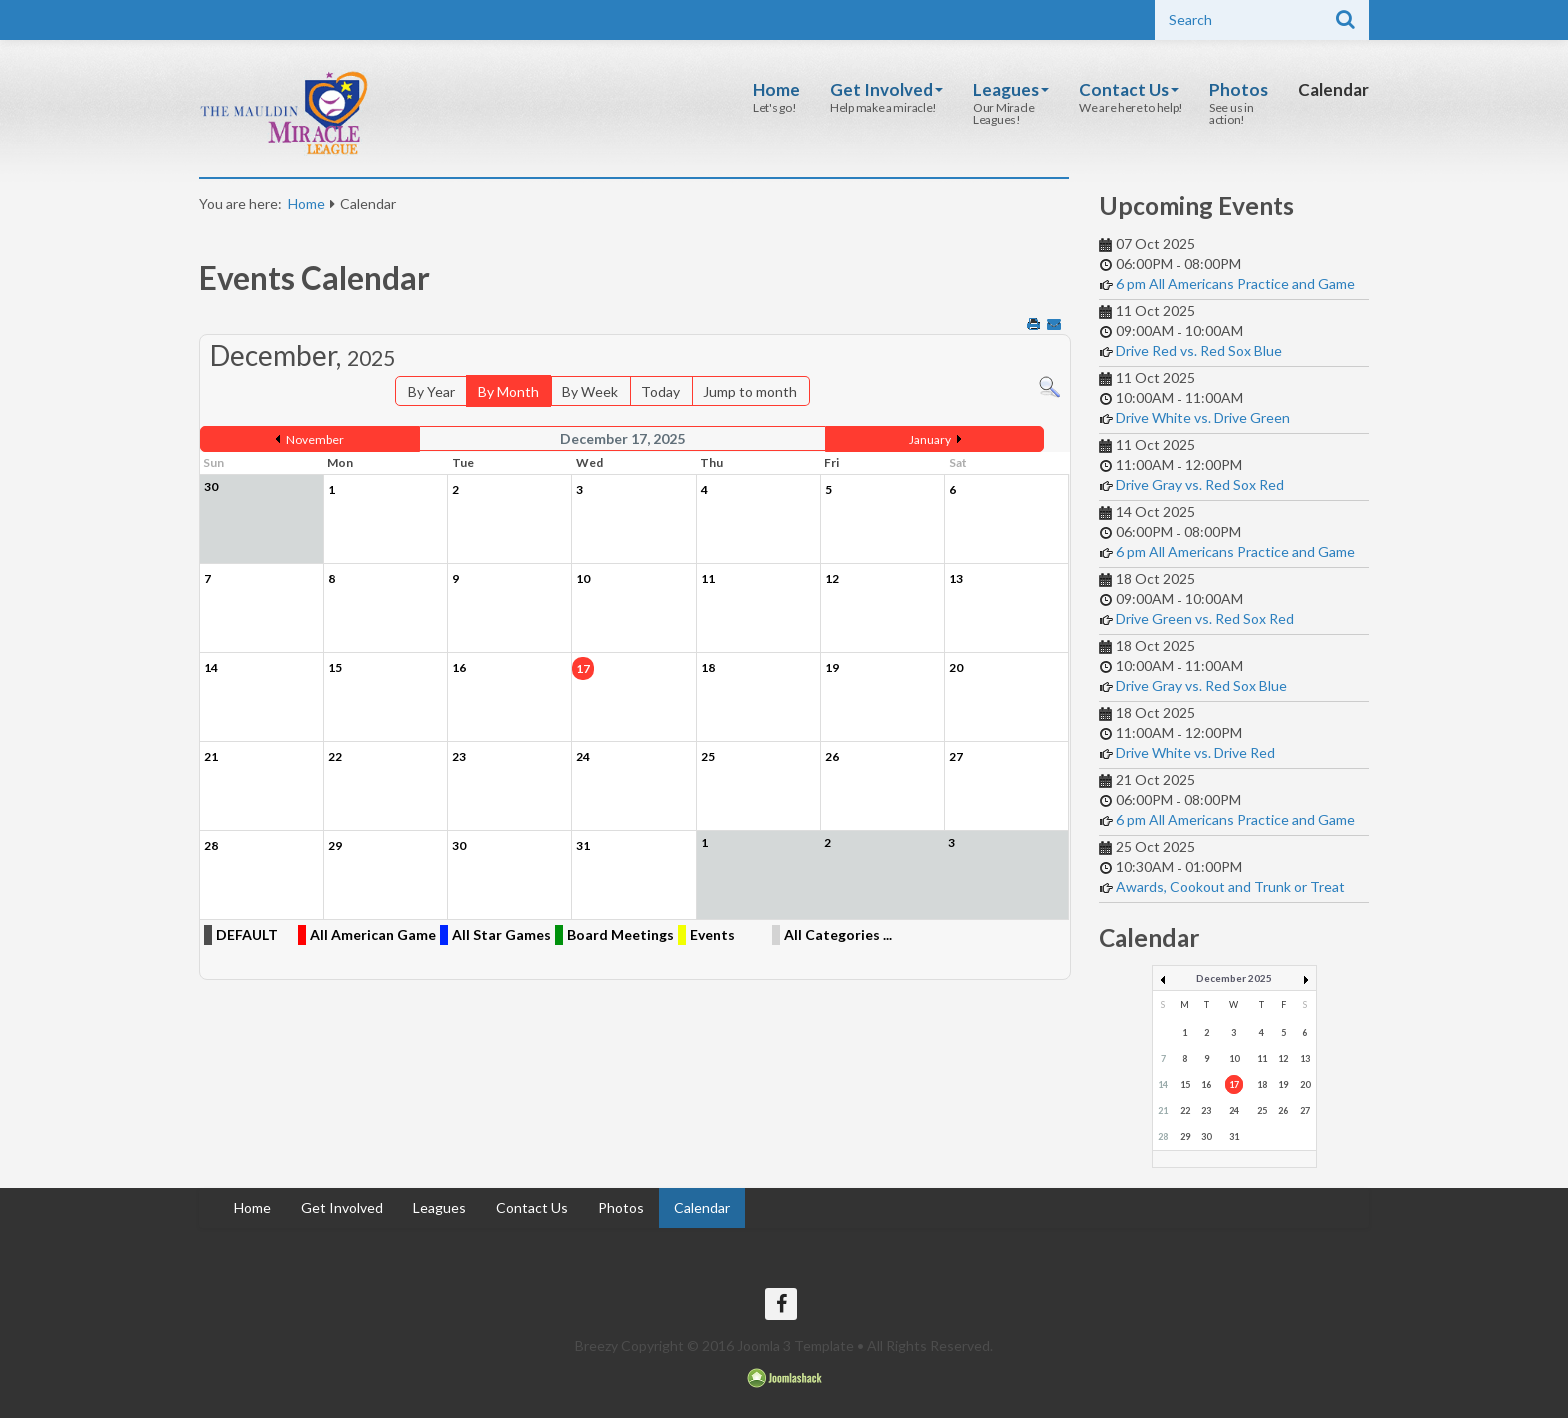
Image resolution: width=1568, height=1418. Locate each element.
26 (1283, 1110)
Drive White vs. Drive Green (1203, 417)
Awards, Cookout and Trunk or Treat (1230, 886)
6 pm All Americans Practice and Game (1235, 283)
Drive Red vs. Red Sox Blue (1199, 350)
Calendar (1333, 89)
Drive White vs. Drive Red (1195, 752)
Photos (1238, 89)
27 (1305, 1110)
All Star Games (501, 934)
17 (1234, 1084)
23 (1206, 1110)
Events (712, 934)
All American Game (373, 934)
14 (1163, 1084)
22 (1185, 1110)
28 (1163, 1136)
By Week (590, 391)
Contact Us (1129, 89)
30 (1206, 1136)
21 (1163, 1110)
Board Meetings (620, 934)
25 (1262, 1110)
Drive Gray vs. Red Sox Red (1200, 484)
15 (1185, 1084)
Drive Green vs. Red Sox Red (1205, 618)
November (315, 439)
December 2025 (1234, 978)
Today (660, 391)
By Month (508, 391)
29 (1185, 1136)
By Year (431, 391)
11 (1262, 1058)
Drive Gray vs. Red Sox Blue (1201, 685)
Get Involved (886, 89)
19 (1283, 1084)
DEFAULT (247, 934)
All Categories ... (838, 934)
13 (1305, 1058)
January (930, 439)
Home (776, 89)
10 (1234, 1058)
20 (1305, 1084)
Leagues (1011, 89)
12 (1283, 1058)
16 (1206, 1084)
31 (1234, 1136)
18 (1262, 1084)
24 (1234, 1110)
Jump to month (750, 391)
